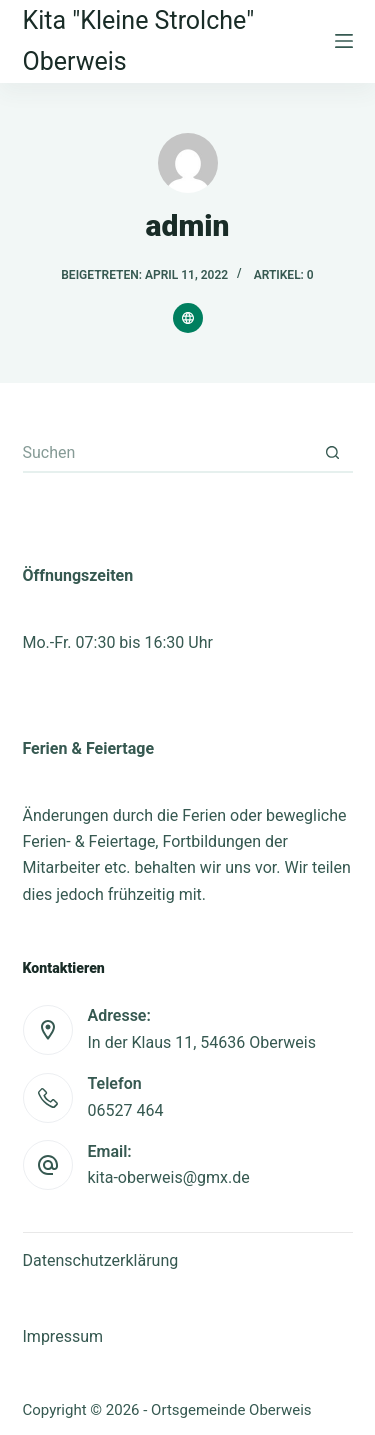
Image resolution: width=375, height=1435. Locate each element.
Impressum (63, 1336)
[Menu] (344, 41)
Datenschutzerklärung (101, 1260)
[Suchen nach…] (168, 453)
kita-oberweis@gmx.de (169, 1177)
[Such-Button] (333, 453)
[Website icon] (188, 318)
